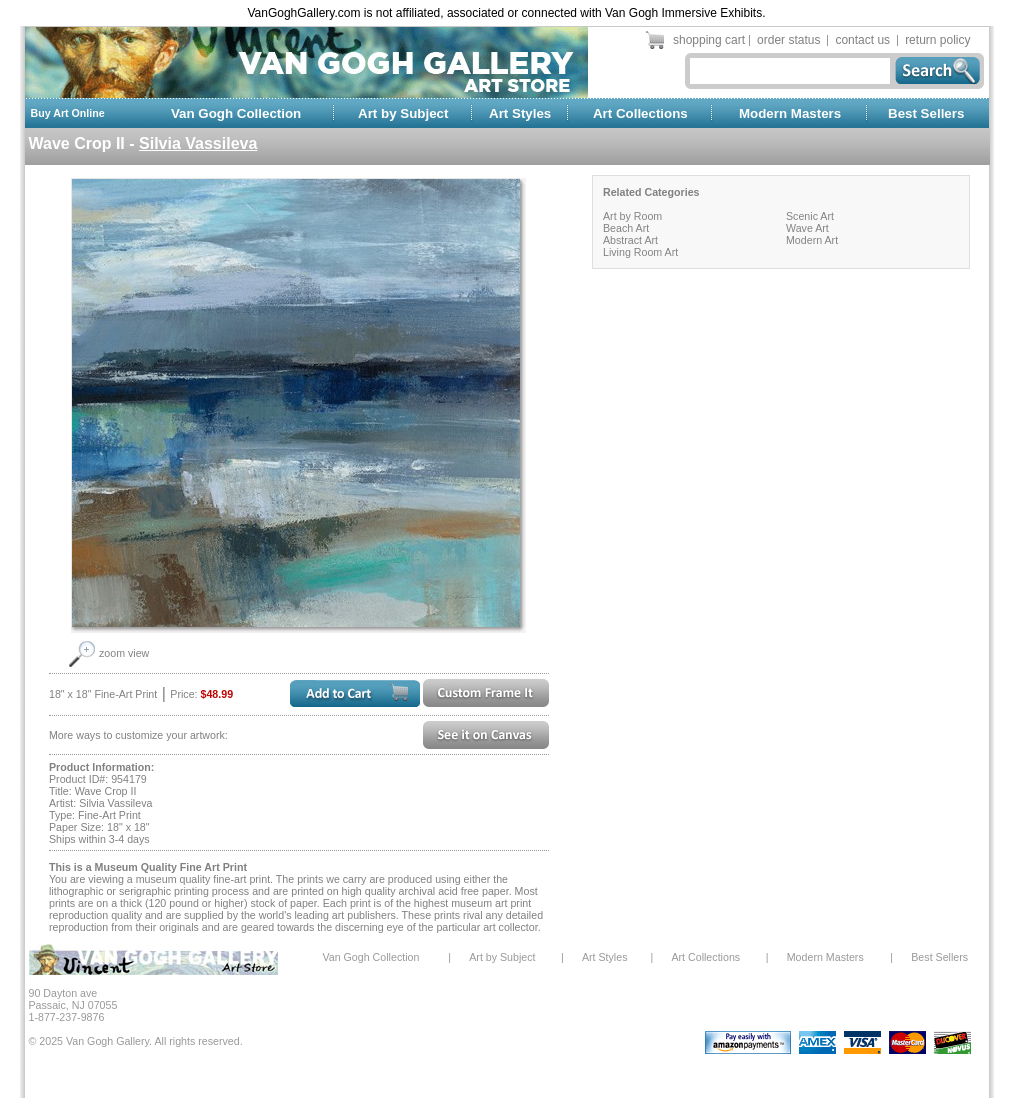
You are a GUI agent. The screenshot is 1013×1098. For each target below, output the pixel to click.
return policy (937, 40)
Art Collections (640, 113)
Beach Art (626, 228)
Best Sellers (926, 113)
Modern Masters (790, 113)
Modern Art (812, 240)
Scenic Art (810, 216)
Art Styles (520, 113)
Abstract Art (630, 240)
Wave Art (807, 228)
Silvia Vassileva (198, 143)
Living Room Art (640, 252)
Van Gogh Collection (236, 113)
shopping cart (709, 40)
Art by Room (632, 216)
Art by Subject (403, 113)
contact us (862, 40)
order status (788, 40)
